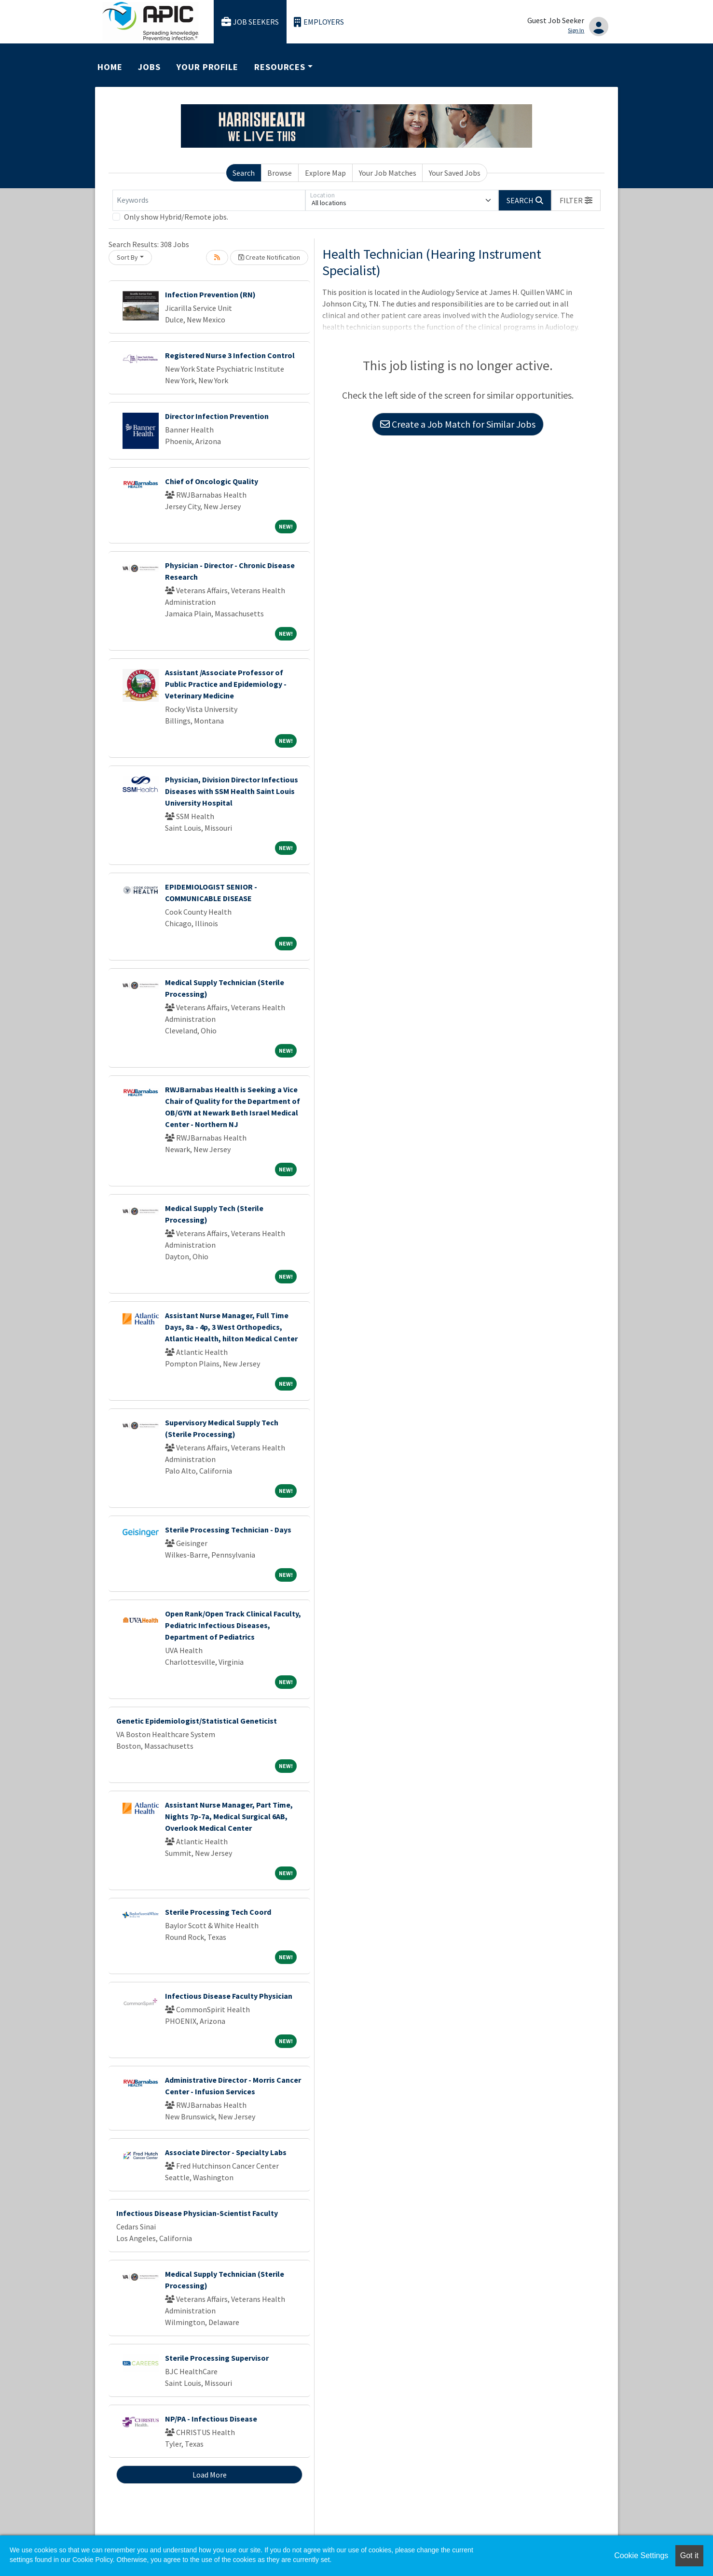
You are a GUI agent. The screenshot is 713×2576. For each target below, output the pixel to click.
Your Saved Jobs (454, 173)
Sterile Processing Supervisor (217, 2358)
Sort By (127, 257)
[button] (576, 200)
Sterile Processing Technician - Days (228, 1529)
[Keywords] (208, 200)
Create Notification (269, 257)
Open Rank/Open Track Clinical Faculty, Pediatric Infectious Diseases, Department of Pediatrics (233, 1625)
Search (244, 173)
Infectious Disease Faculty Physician (228, 1996)
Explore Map (325, 173)
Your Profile (207, 66)
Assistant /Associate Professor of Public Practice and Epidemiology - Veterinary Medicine (226, 684)
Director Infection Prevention (217, 416)
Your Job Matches (387, 173)
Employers (319, 22)
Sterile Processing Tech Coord (218, 1912)
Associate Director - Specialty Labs (226, 2152)
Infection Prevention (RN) (210, 294)
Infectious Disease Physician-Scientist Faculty (197, 2213)
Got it (689, 2555)
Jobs (149, 66)
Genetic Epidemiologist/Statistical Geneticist (196, 1721)
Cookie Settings (641, 2555)
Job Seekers (250, 22)
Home (110, 66)
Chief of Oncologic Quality (211, 481)
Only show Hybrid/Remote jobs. (176, 217)
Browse (279, 173)
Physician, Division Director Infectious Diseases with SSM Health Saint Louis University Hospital (231, 791)
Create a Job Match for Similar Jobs (457, 424)
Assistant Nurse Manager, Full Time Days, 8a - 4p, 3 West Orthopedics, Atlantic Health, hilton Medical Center (231, 1326)
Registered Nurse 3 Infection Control (230, 355)
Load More (209, 2474)
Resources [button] (279, 66)
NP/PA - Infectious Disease (211, 2418)
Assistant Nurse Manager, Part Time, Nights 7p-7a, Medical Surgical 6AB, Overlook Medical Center (229, 1816)
